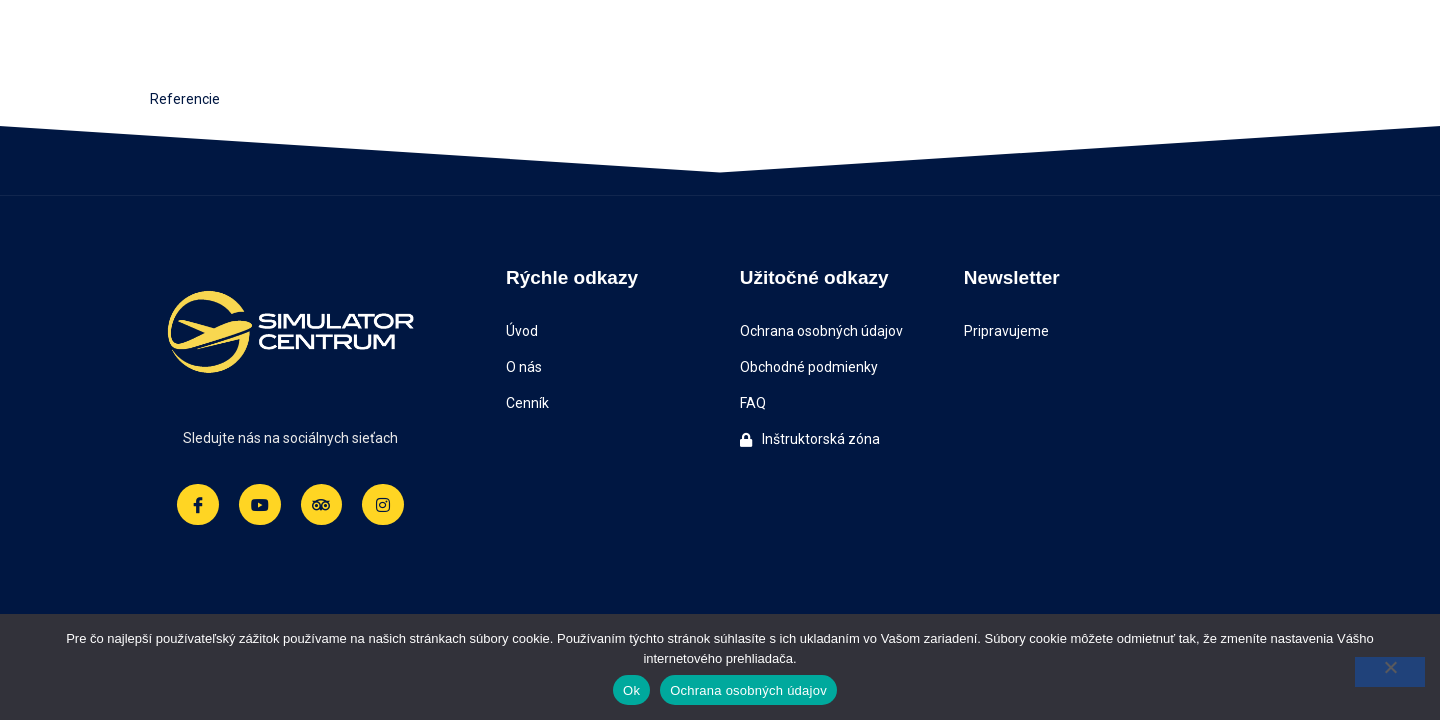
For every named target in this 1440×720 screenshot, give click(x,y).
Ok (631, 690)
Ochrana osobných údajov (748, 690)
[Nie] (1390, 672)
